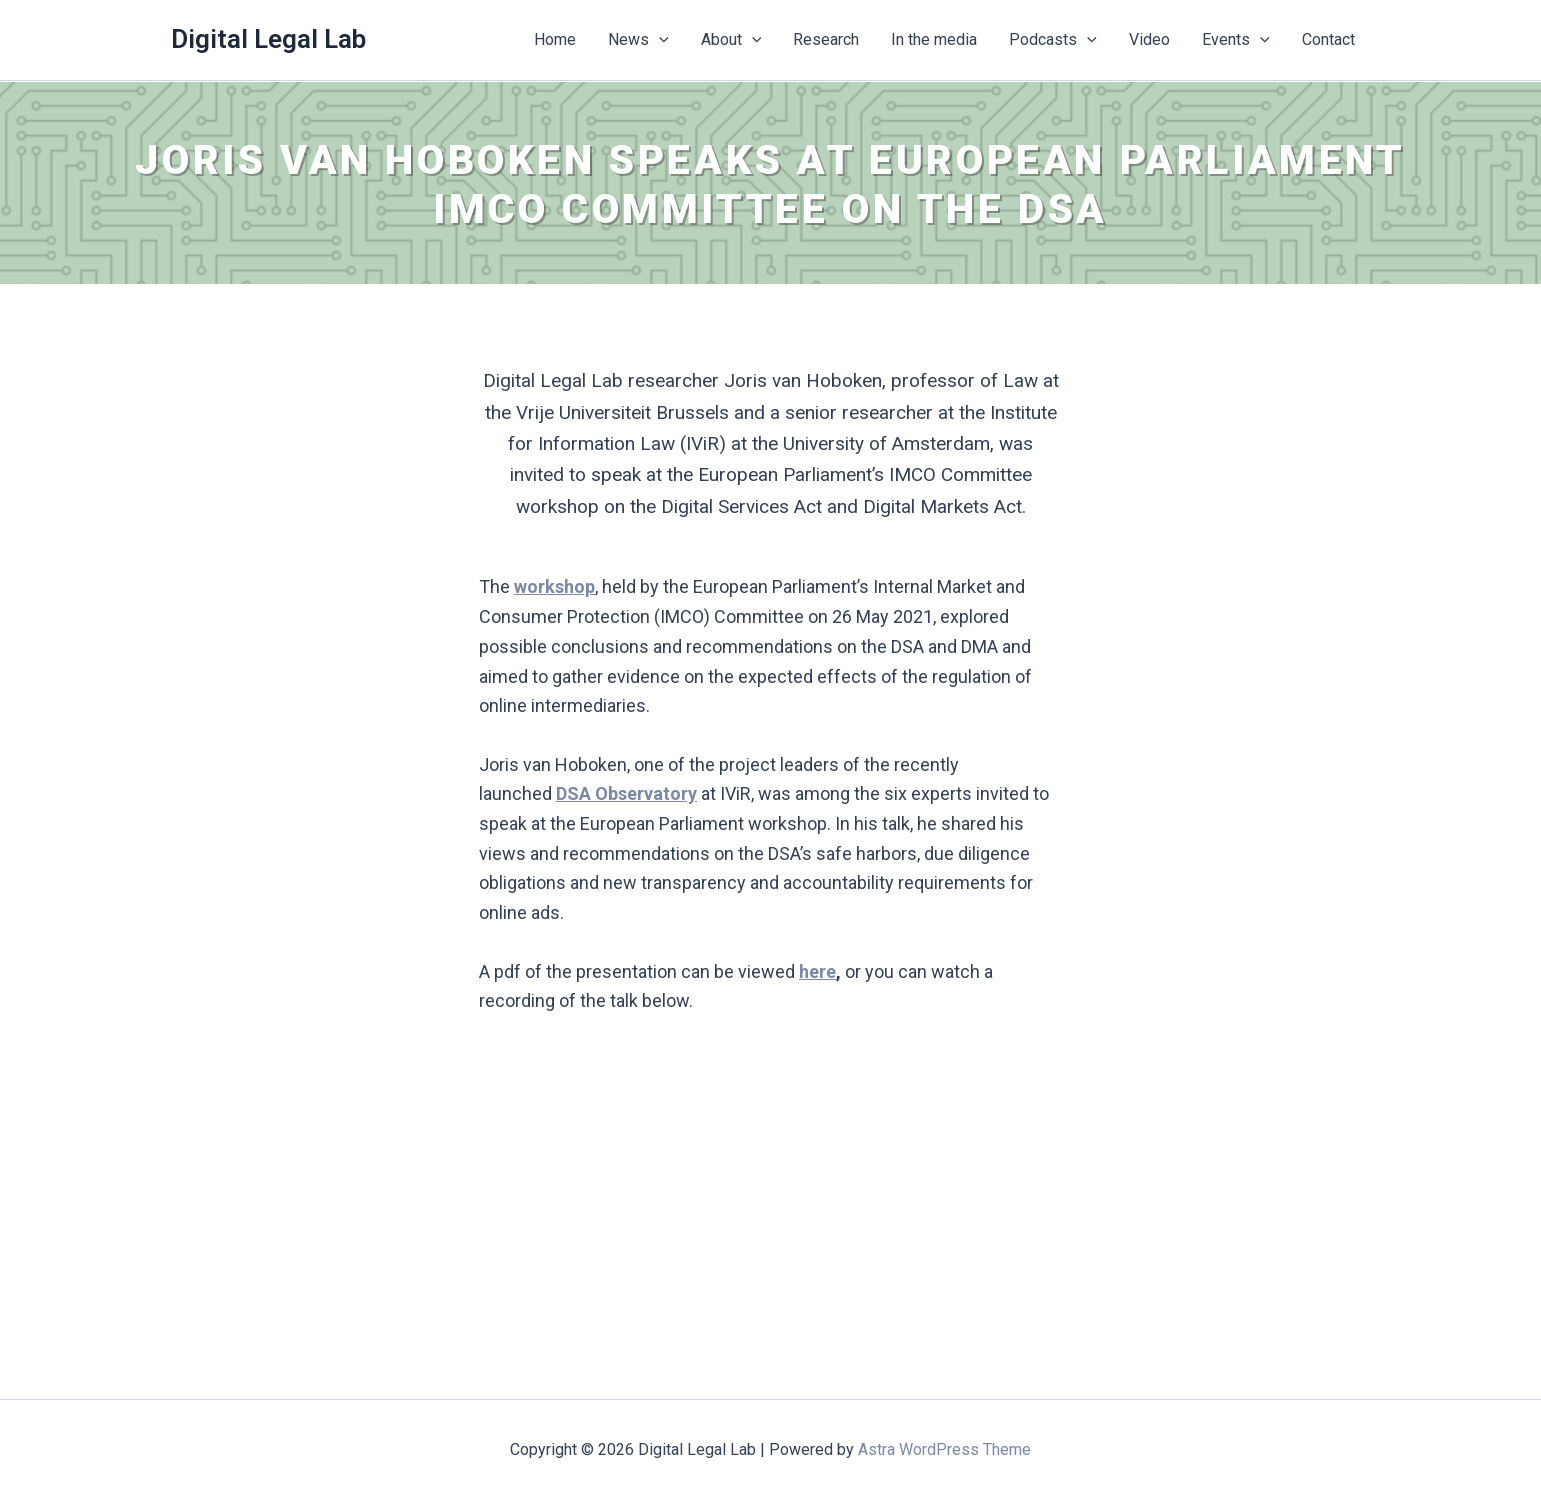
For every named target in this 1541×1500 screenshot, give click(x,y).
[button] (659, 40)
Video (1149, 39)
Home (555, 39)
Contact (1328, 39)
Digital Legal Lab (268, 39)
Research (826, 39)
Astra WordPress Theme (944, 1449)
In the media (934, 39)
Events (1236, 40)
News (638, 40)
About (731, 40)
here (817, 971)
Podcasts (1053, 40)
